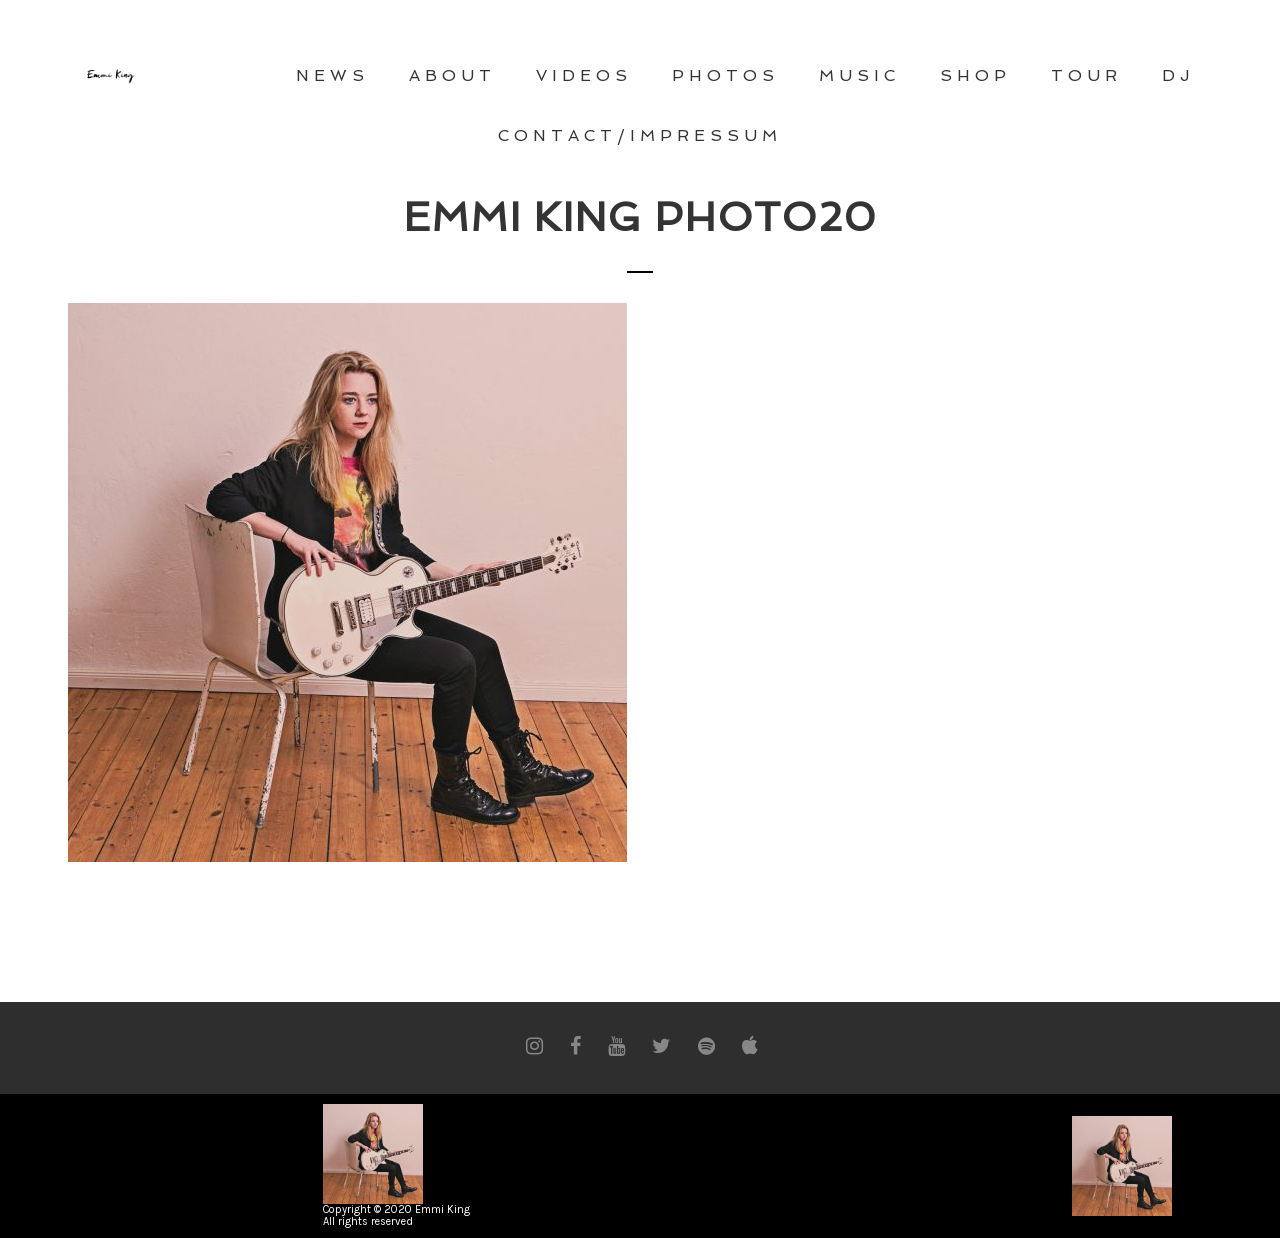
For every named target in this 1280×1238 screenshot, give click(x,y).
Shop (975, 75)
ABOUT (452, 75)
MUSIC (859, 75)
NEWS (332, 75)
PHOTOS (725, 75)
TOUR (1086, 75)
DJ (1178, 75)
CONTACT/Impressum (640, 135)
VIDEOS (584, 75)
